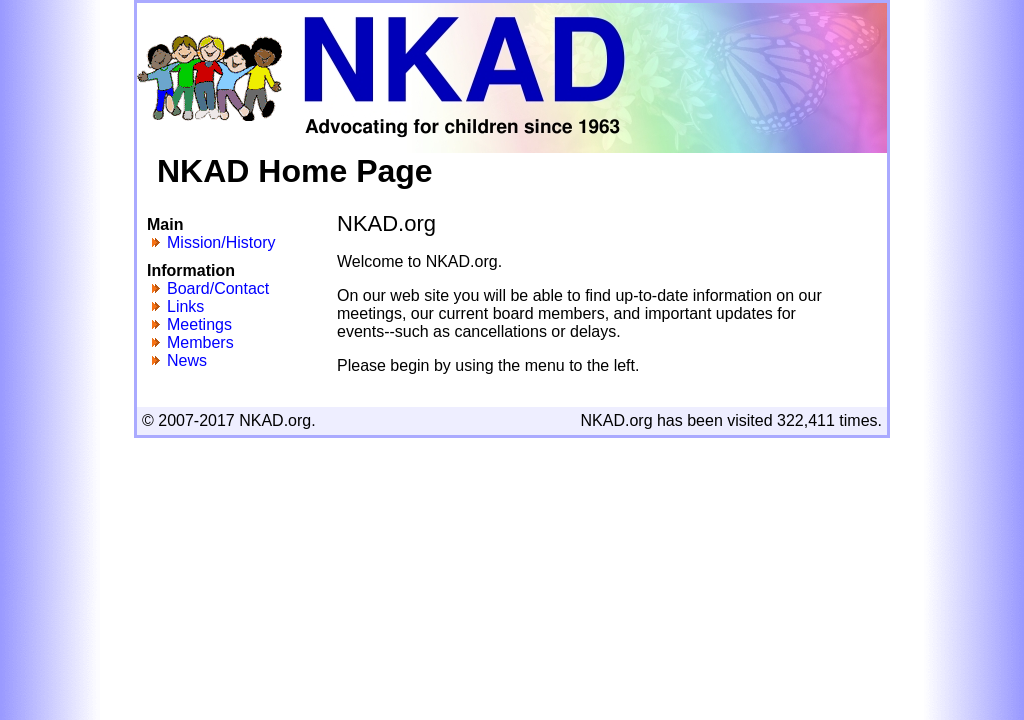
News (187, 360)
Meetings (199, 324)
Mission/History (221, 242)
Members (200, 342)
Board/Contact (218, 288)
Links (185, 306)
